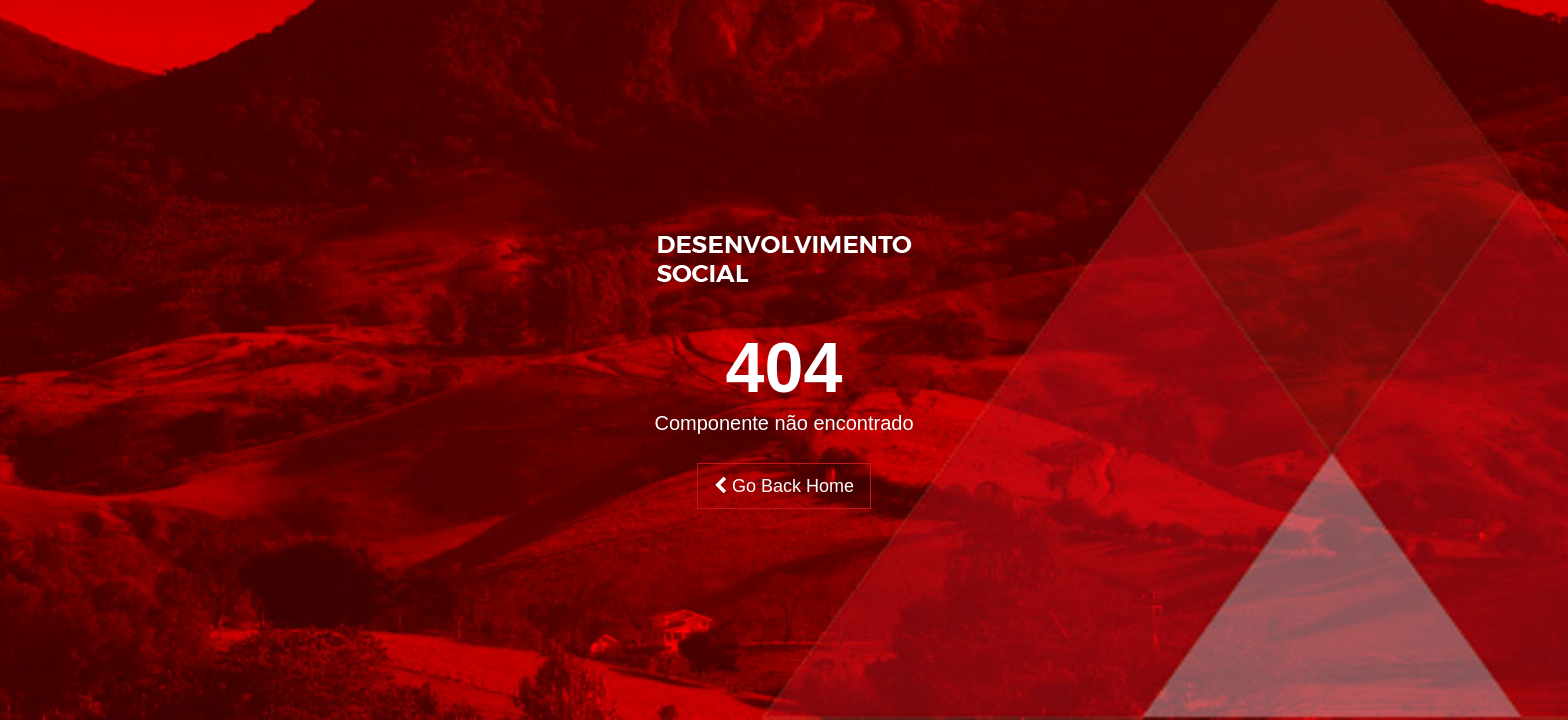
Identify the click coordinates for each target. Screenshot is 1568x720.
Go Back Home (784, 486)
